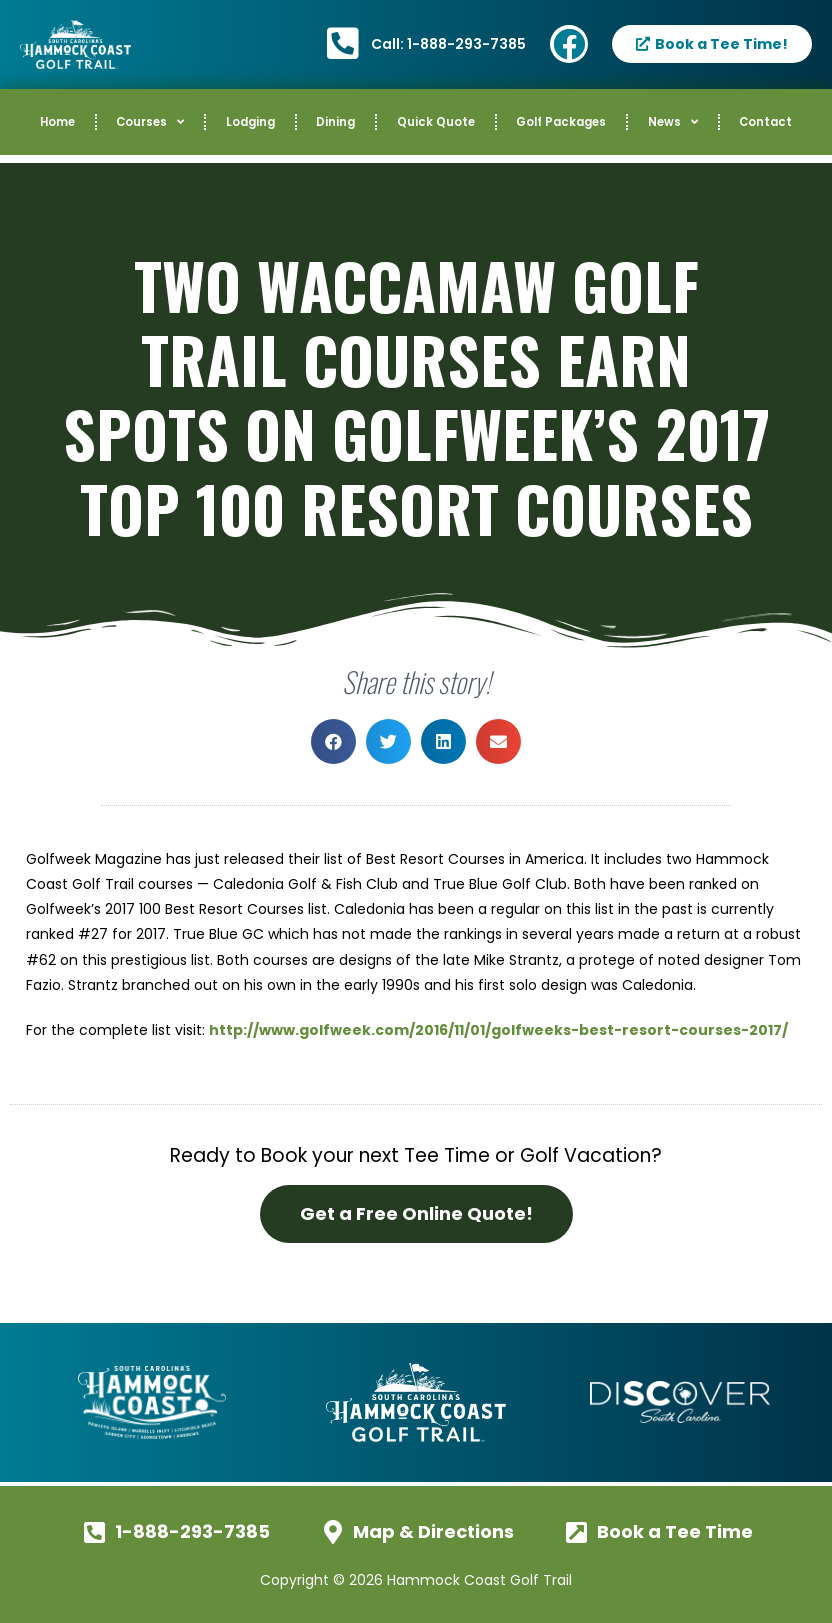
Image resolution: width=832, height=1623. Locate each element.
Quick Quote (436, 122)
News (673, 122)
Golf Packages (561, 122)
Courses (150, 122)
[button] (333, 741)
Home (57, 122)
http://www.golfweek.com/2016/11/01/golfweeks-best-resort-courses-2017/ (498, 1030)
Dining (335, 122)
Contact (765, 122)
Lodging (250, 122)
